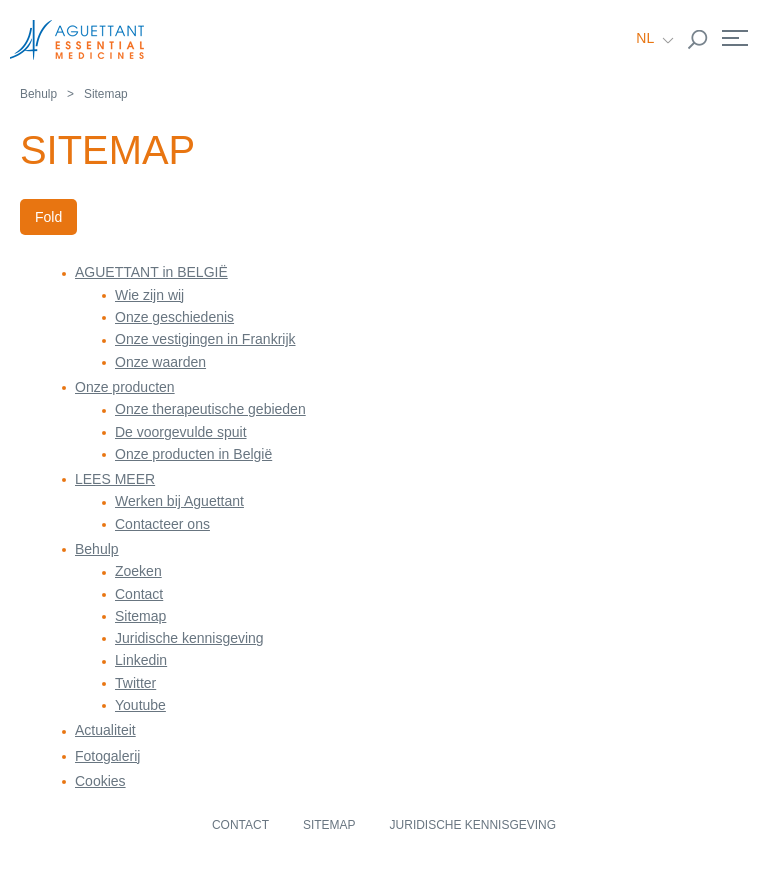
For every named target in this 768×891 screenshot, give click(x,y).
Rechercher (698, 40)
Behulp (38, 94)
